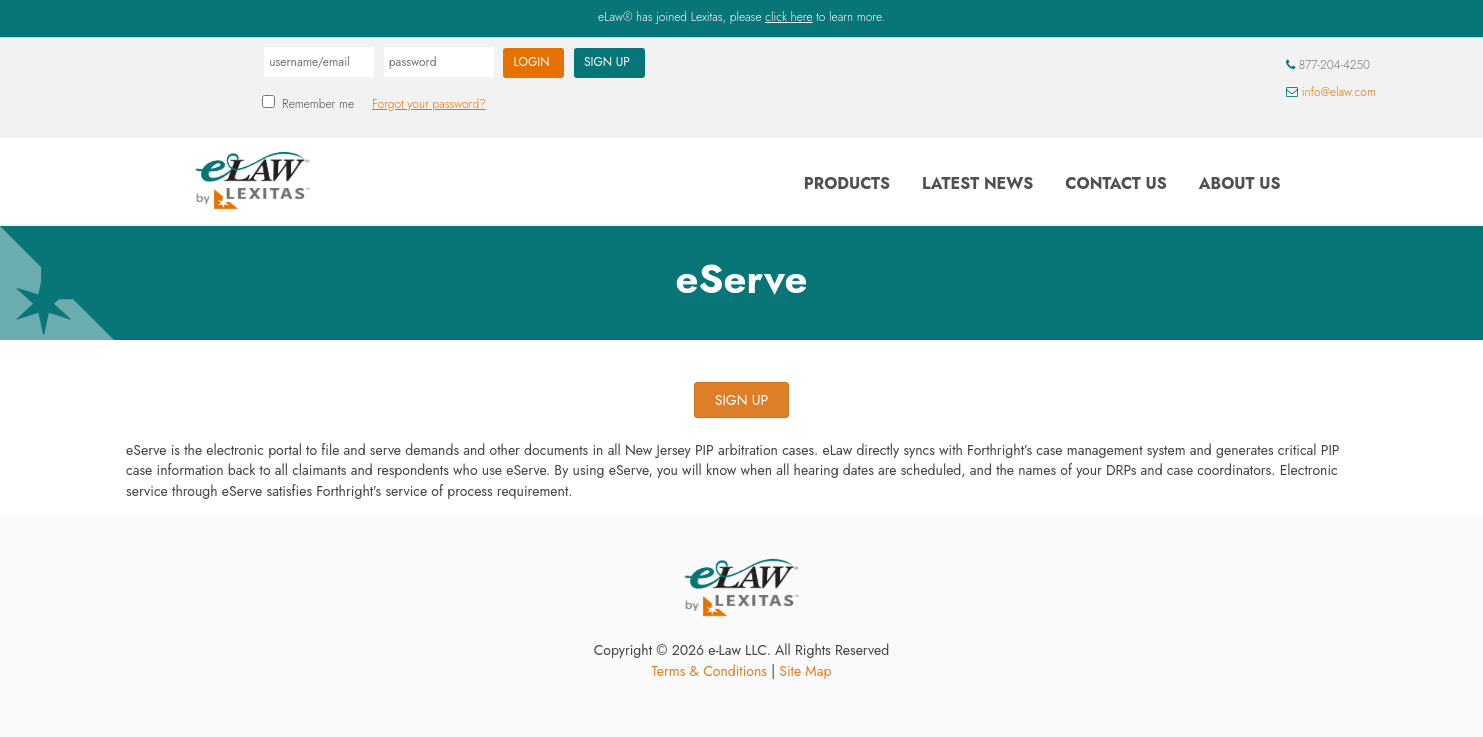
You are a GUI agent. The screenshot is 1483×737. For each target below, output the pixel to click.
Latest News (977, 183)
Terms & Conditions (709, 671)
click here (788, 17)
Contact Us (1115, 183)
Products (847, 183)
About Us (1240, 183)
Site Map (805, 671)
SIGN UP (741, 400)
